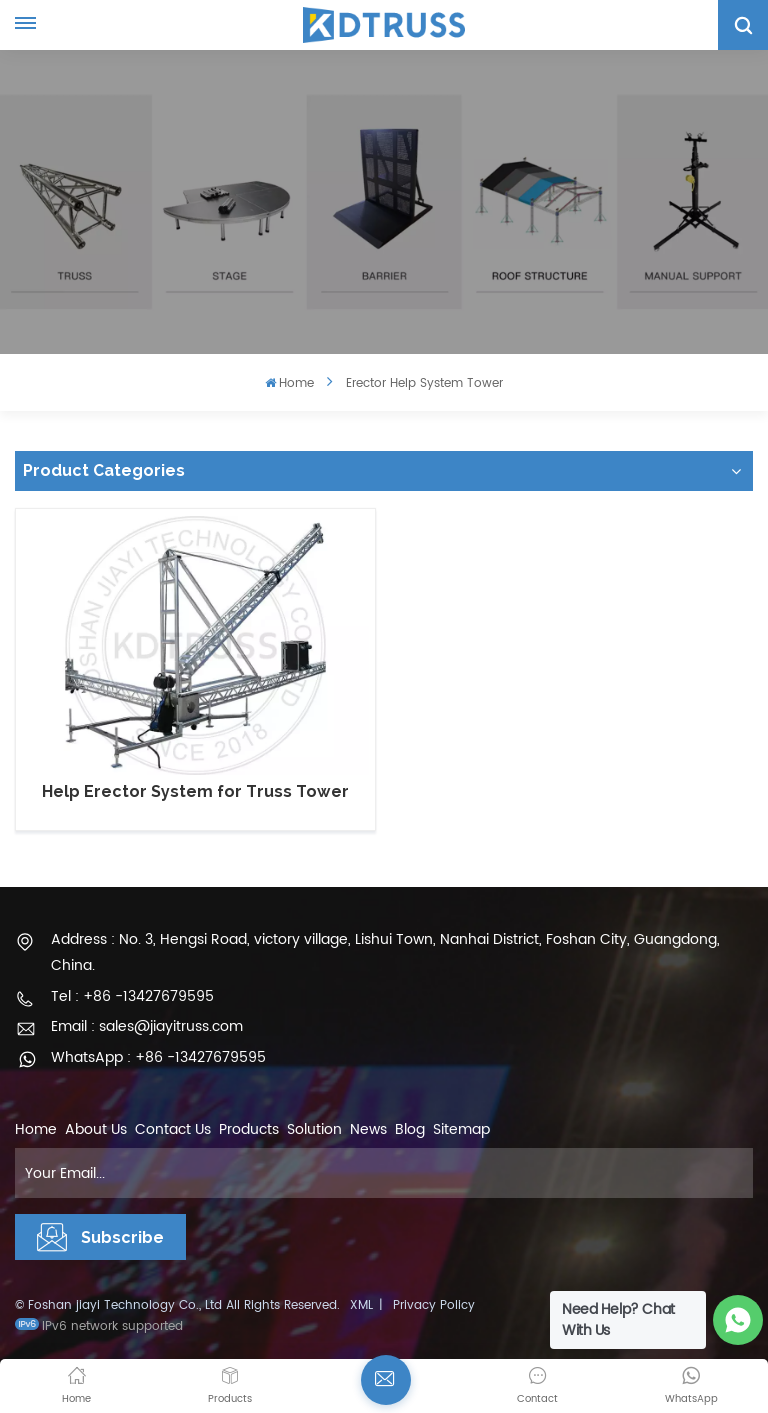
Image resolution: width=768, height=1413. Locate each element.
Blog (410, 1129)
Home (289, 383)
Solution (314, 1129)
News (368, 1129)
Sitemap (461, 1129)
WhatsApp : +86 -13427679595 (158, 1057)
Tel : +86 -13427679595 (132, 996)
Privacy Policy (434, 1305)
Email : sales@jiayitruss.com (147, 1026)
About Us (96, 1129)
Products (249, 1129)
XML (361, 1305)
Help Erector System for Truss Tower (195, 792)
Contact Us (173, 1129)
